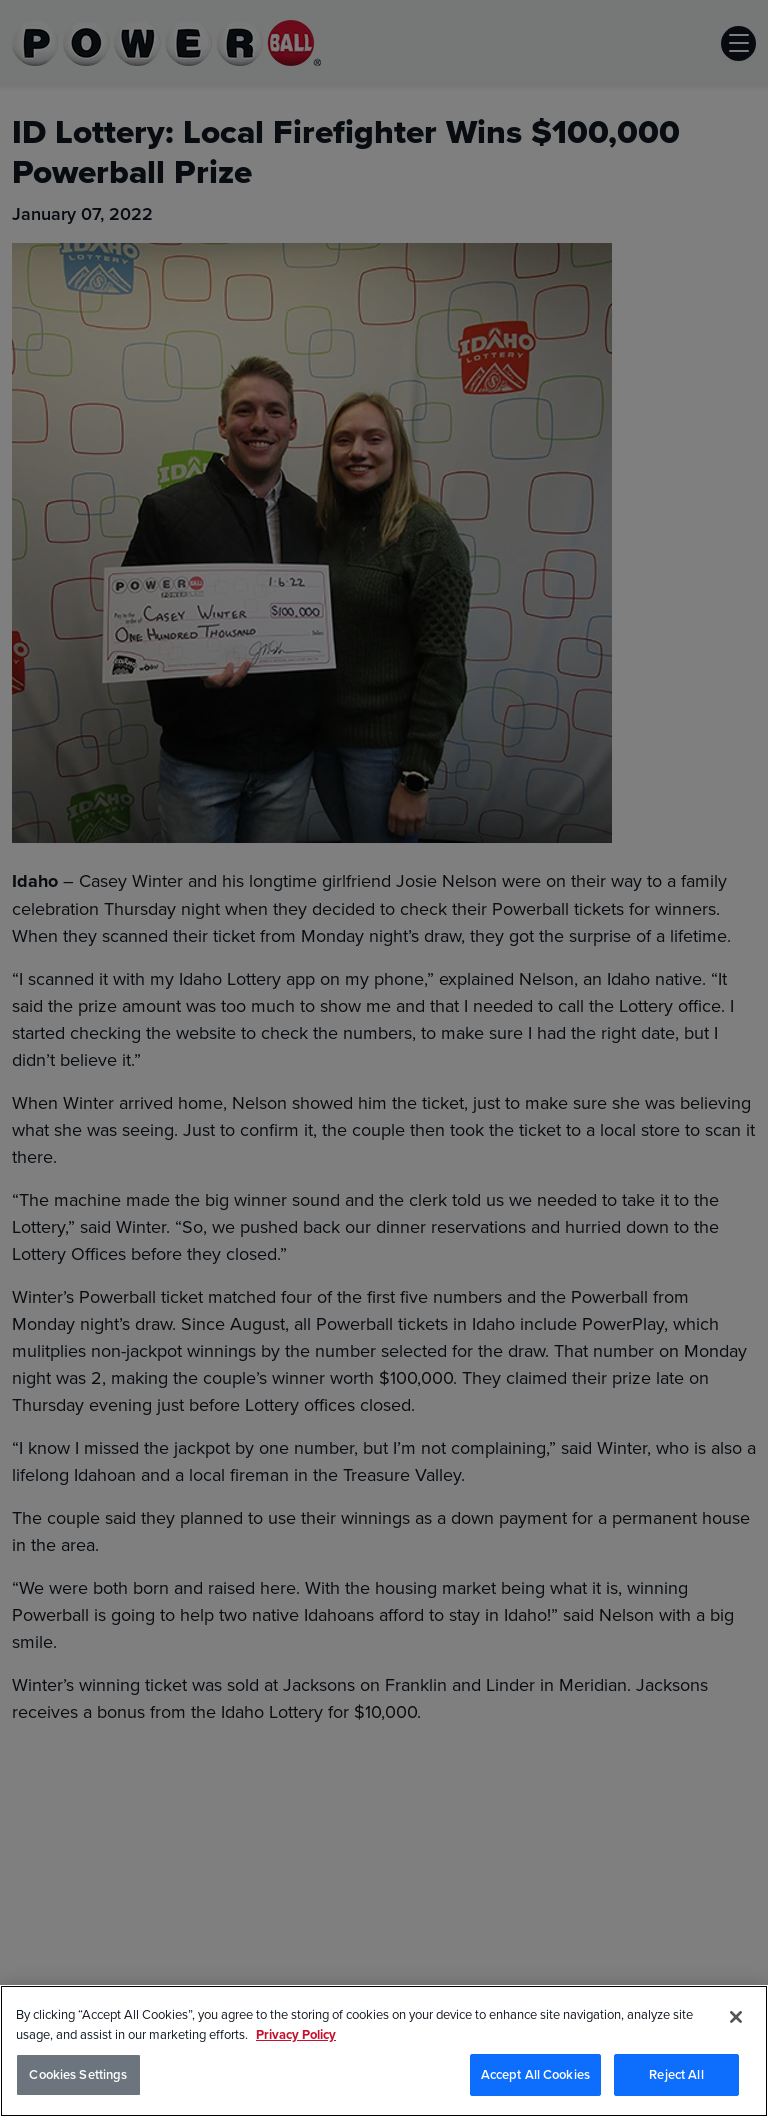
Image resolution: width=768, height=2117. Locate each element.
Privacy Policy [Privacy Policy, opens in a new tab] (296, 2034)
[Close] (736, 2017)
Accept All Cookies (535, 2074)
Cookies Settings (78, 2074)
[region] (384, 2051)
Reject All (676, 2074)
